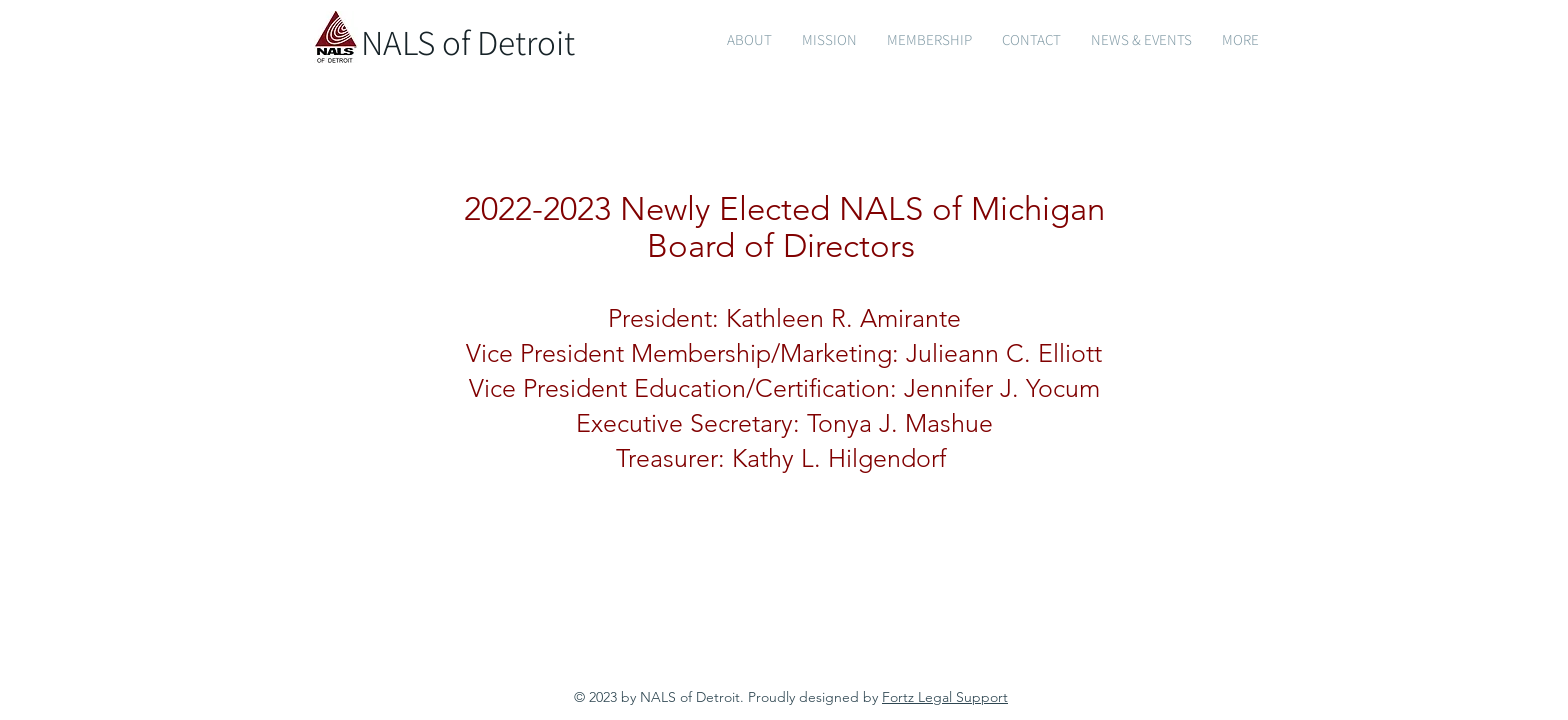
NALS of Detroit (468, 42)
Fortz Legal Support (945, 697)
